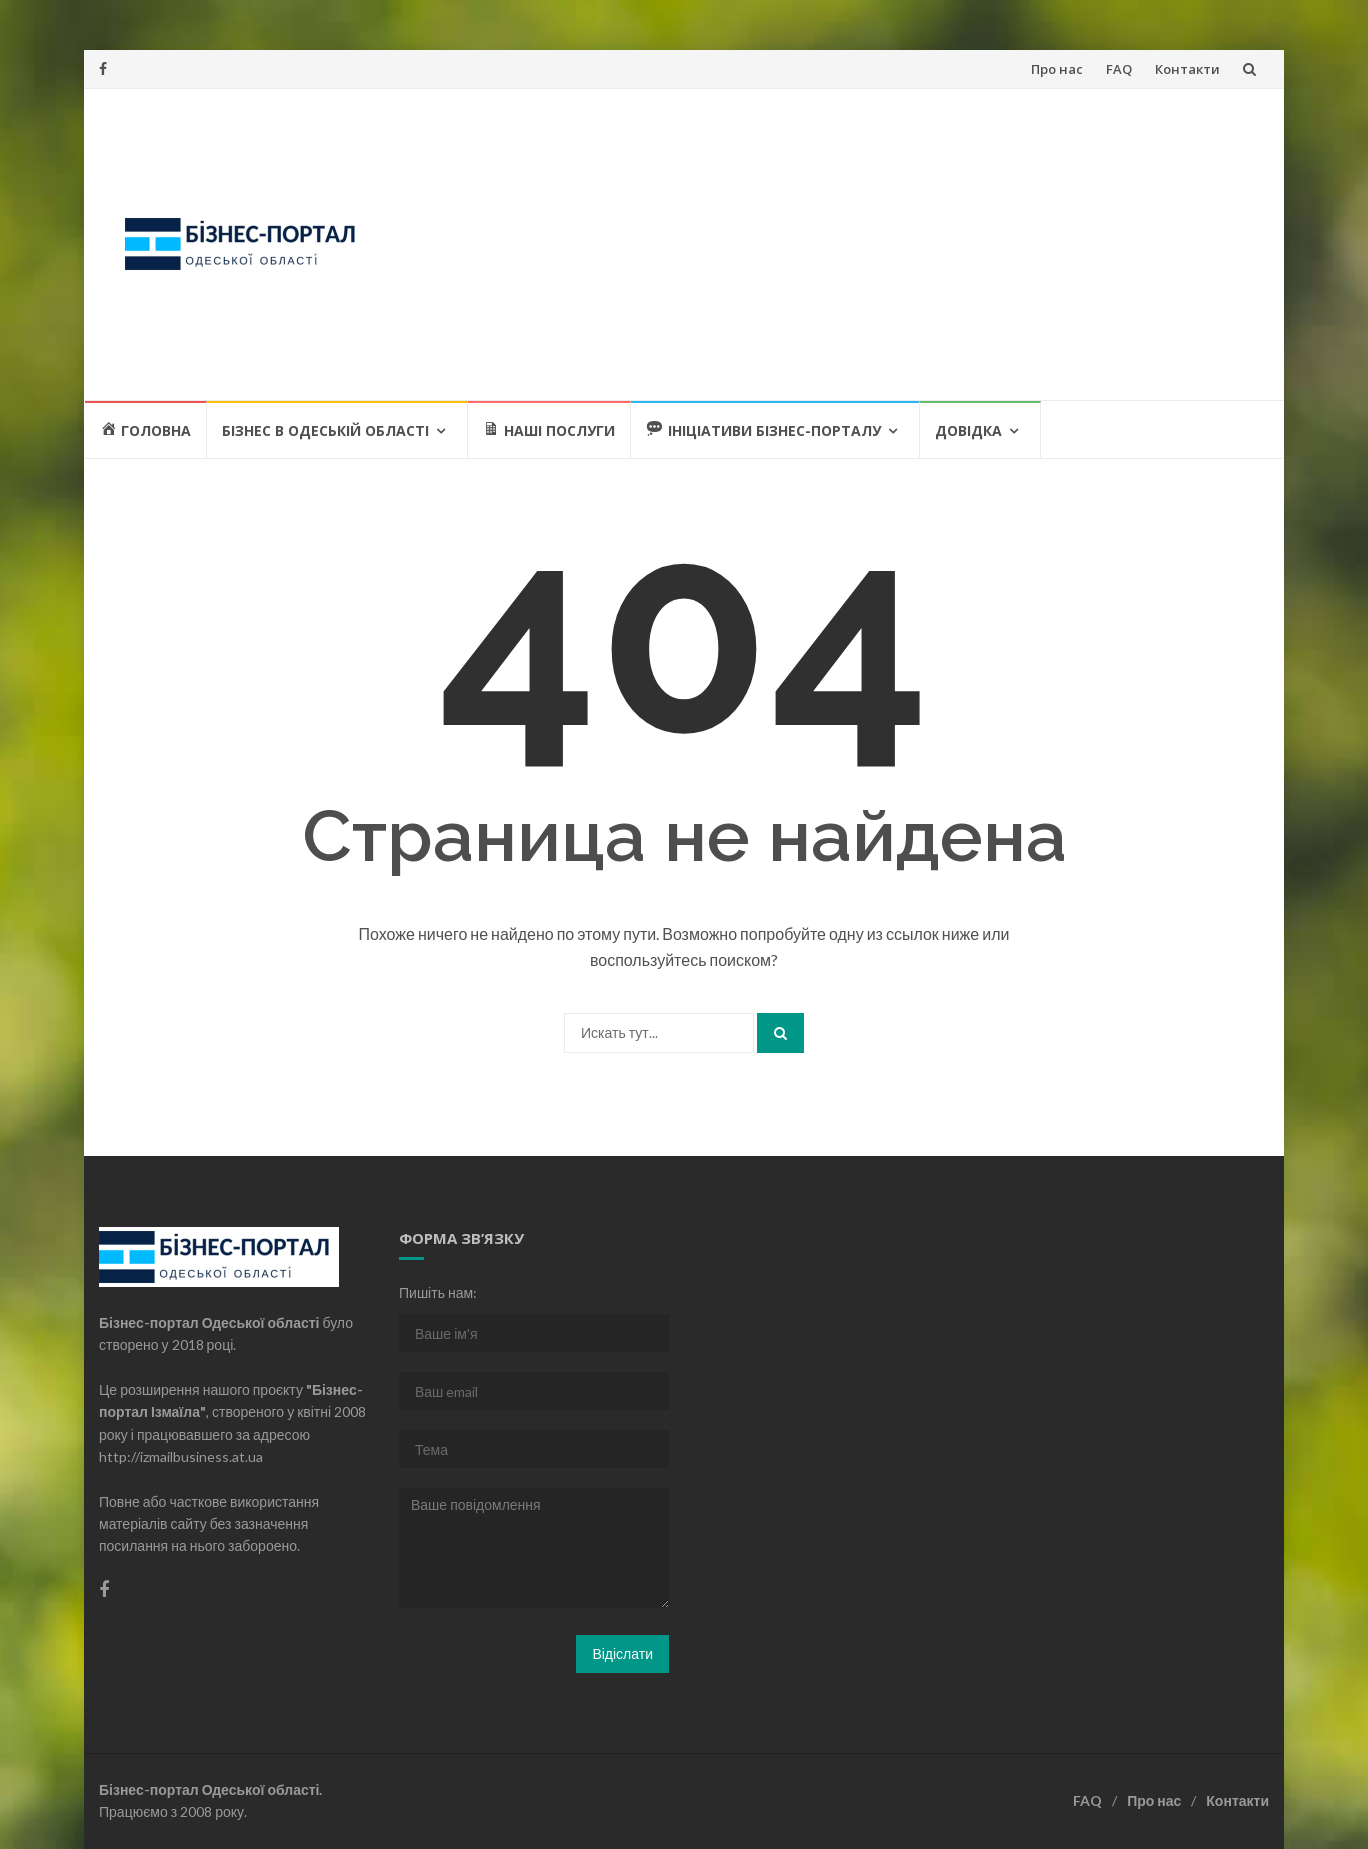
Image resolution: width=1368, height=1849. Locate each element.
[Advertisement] (830, 244)
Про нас (1057, 69)
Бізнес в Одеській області (325, 430)
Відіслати (622, 1653)
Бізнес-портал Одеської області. (210, 1789)
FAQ (1119, 69)
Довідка (968, 430)
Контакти (1187, 69)
